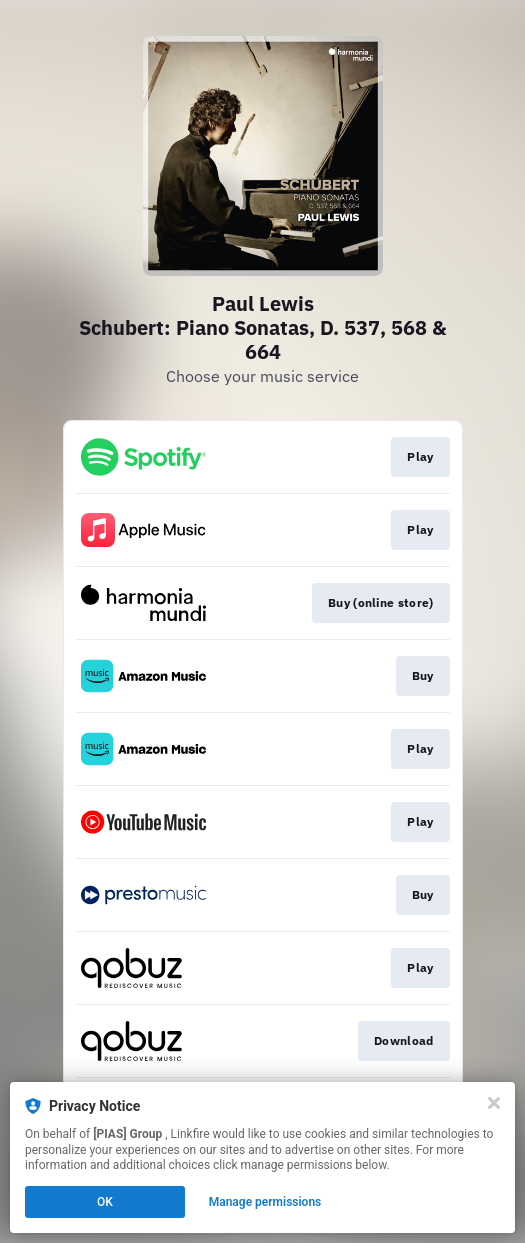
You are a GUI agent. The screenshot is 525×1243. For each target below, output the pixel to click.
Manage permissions (265, 1202)
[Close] (494, 1103)
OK (105, 1202)
